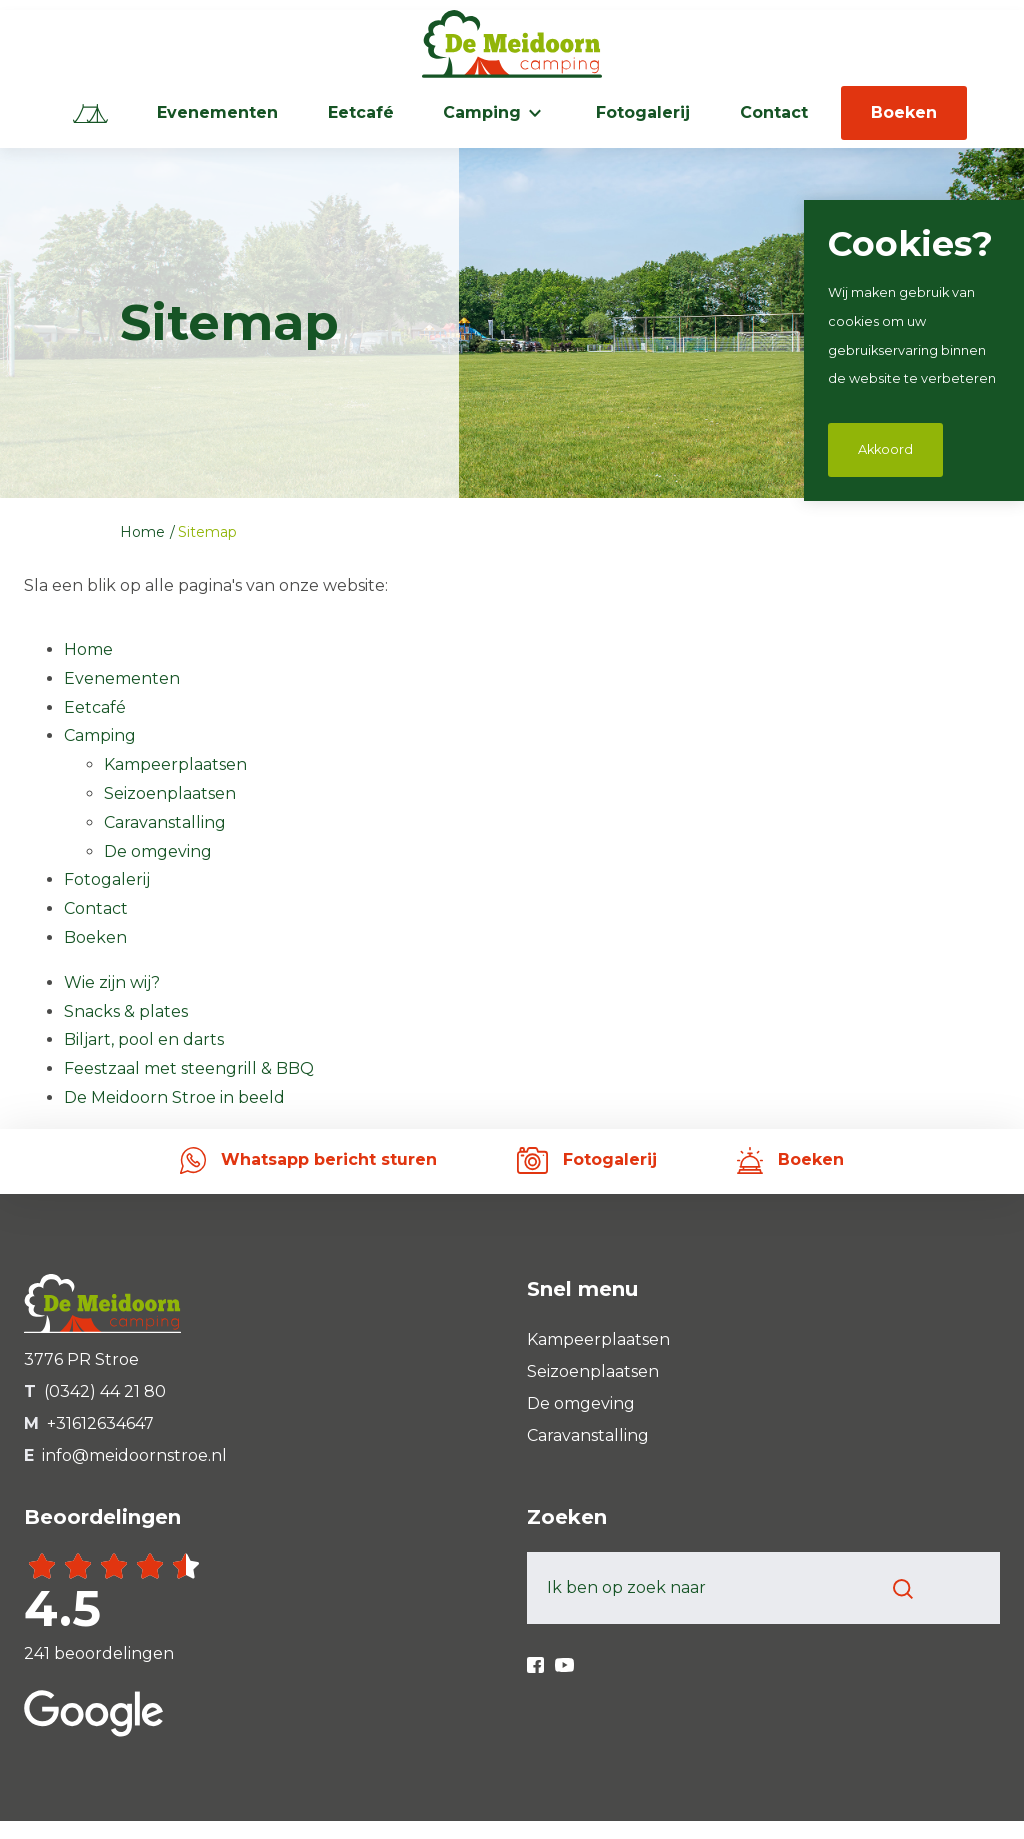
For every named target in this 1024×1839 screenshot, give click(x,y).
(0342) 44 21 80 (105, 1391)
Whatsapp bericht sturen (308, 1159)
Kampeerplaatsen (175, 764)
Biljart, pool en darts (144, 1039)
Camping (482, 112)
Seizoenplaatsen (170, 793)
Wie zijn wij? (112, 982)
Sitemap (207, 532)
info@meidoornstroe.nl (134, 1455)
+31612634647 (100, 1423)
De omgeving (158, 851)
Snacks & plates (126, 1011)
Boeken (904, 112)
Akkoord (885, 449)
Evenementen (217, 112)
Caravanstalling (165, 822)
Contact (774, 112)
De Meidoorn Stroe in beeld (174, 1097)
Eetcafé (361, 112)
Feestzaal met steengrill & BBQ (189, 1068)
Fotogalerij (643, 112)
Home (144, 532)
